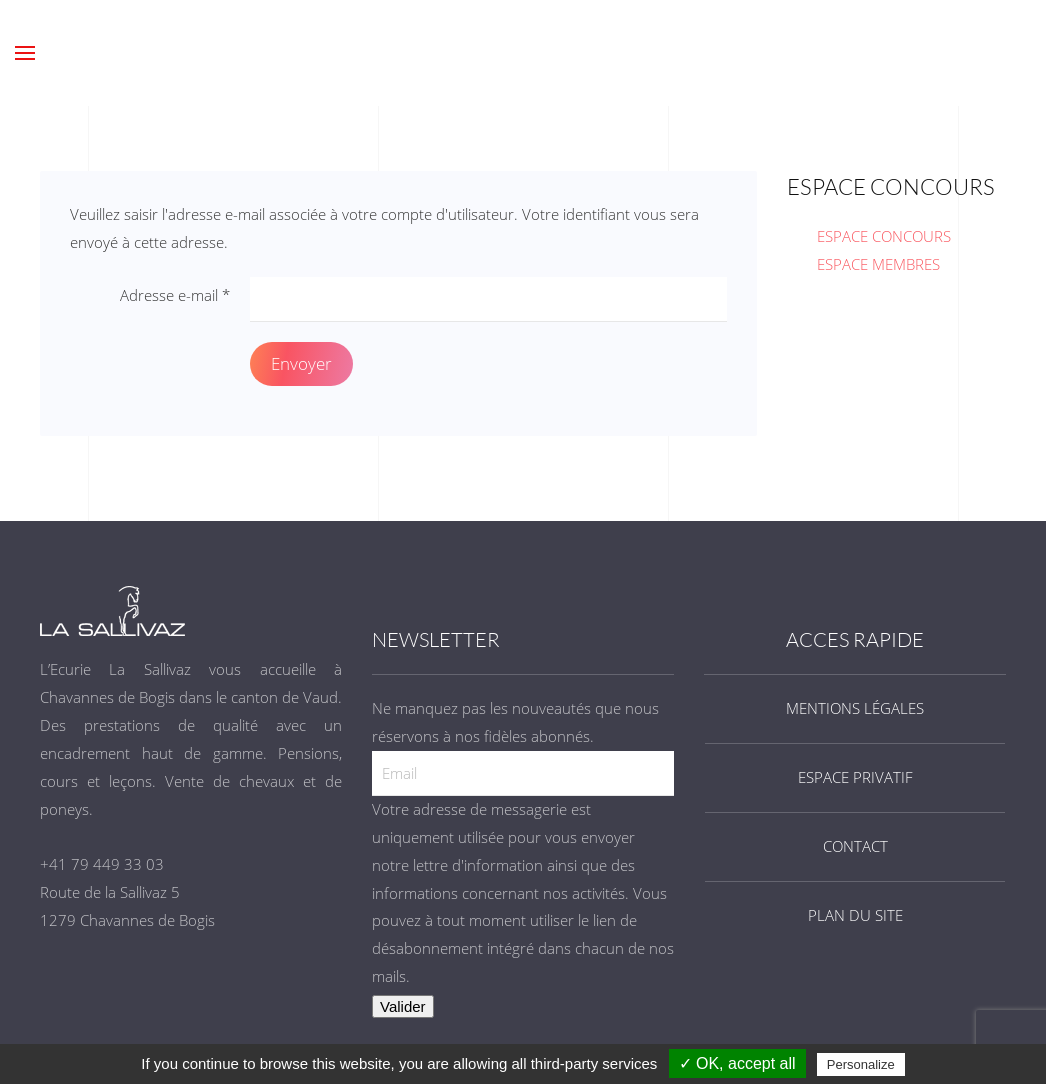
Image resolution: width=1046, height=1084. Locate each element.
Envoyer (301, 363)
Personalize (861, 1064)
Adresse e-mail (175, 295)
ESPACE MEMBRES (878, 264)
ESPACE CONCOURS (884, 236)
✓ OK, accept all (737, 1063)
